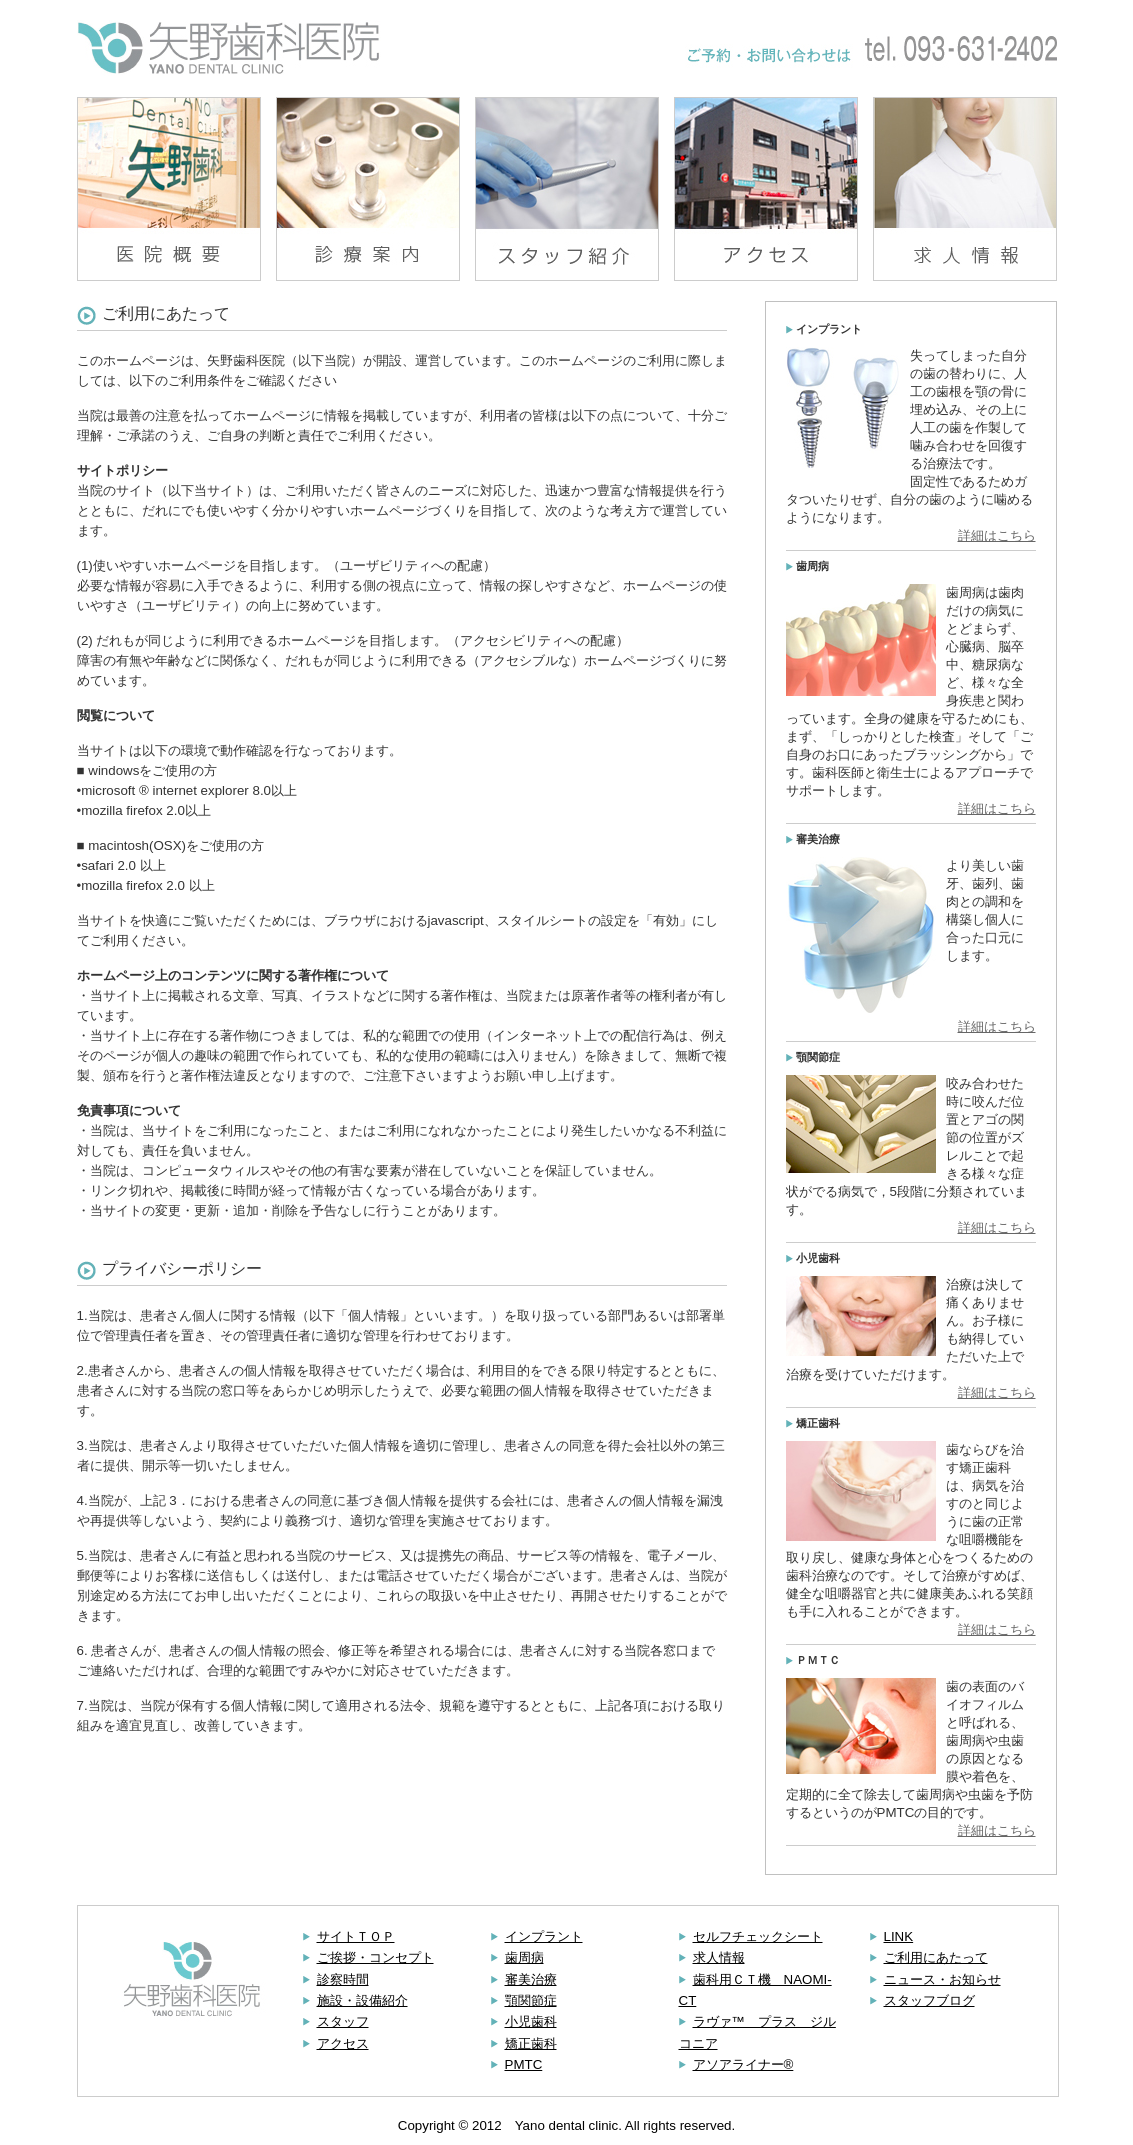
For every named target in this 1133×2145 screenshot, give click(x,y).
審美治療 (531, 1979)
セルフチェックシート (758, 1936)
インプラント (544, 1936)
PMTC (524, 2064)
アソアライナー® (743, 2064)
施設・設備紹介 (362, 2000)
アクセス (343, 2043)
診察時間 (343, 1979)
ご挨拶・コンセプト (375, 1957)
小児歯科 (531, 2021)
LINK (899, 1936)
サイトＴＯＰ (356, 1936)
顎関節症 (531, 2000)
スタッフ (343, 2021)
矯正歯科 (531, 2043)
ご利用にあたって (936, 1957)
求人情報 (719, 1957)
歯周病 (524, 1957)
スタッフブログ (929, 2000)
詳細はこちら (997, 535)
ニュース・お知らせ (942, 1979)
